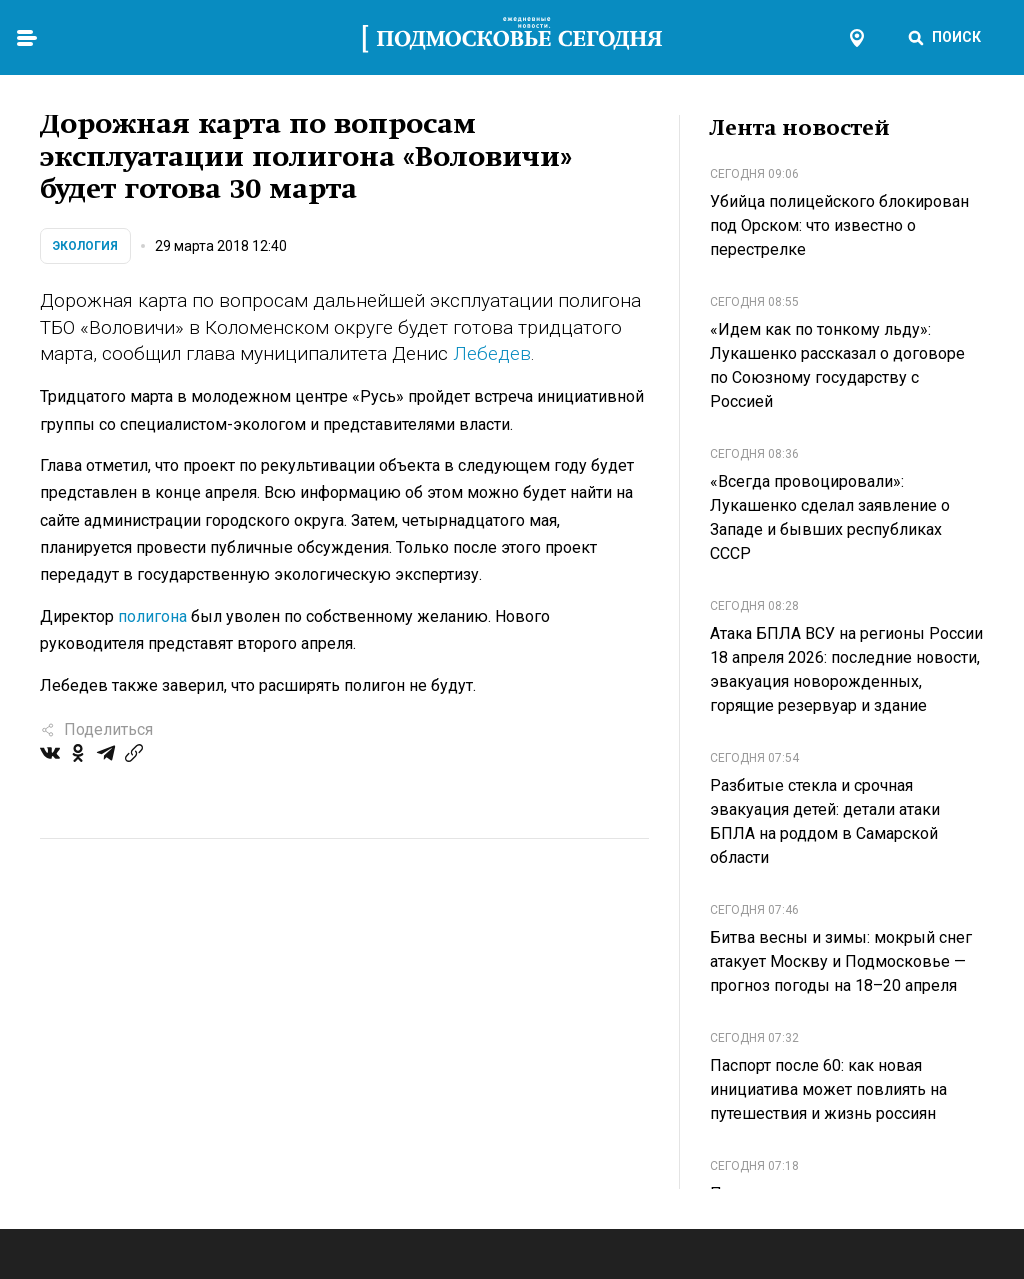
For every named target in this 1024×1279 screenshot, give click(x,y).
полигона (152, 616)
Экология (85, 246)
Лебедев (492, 353)
